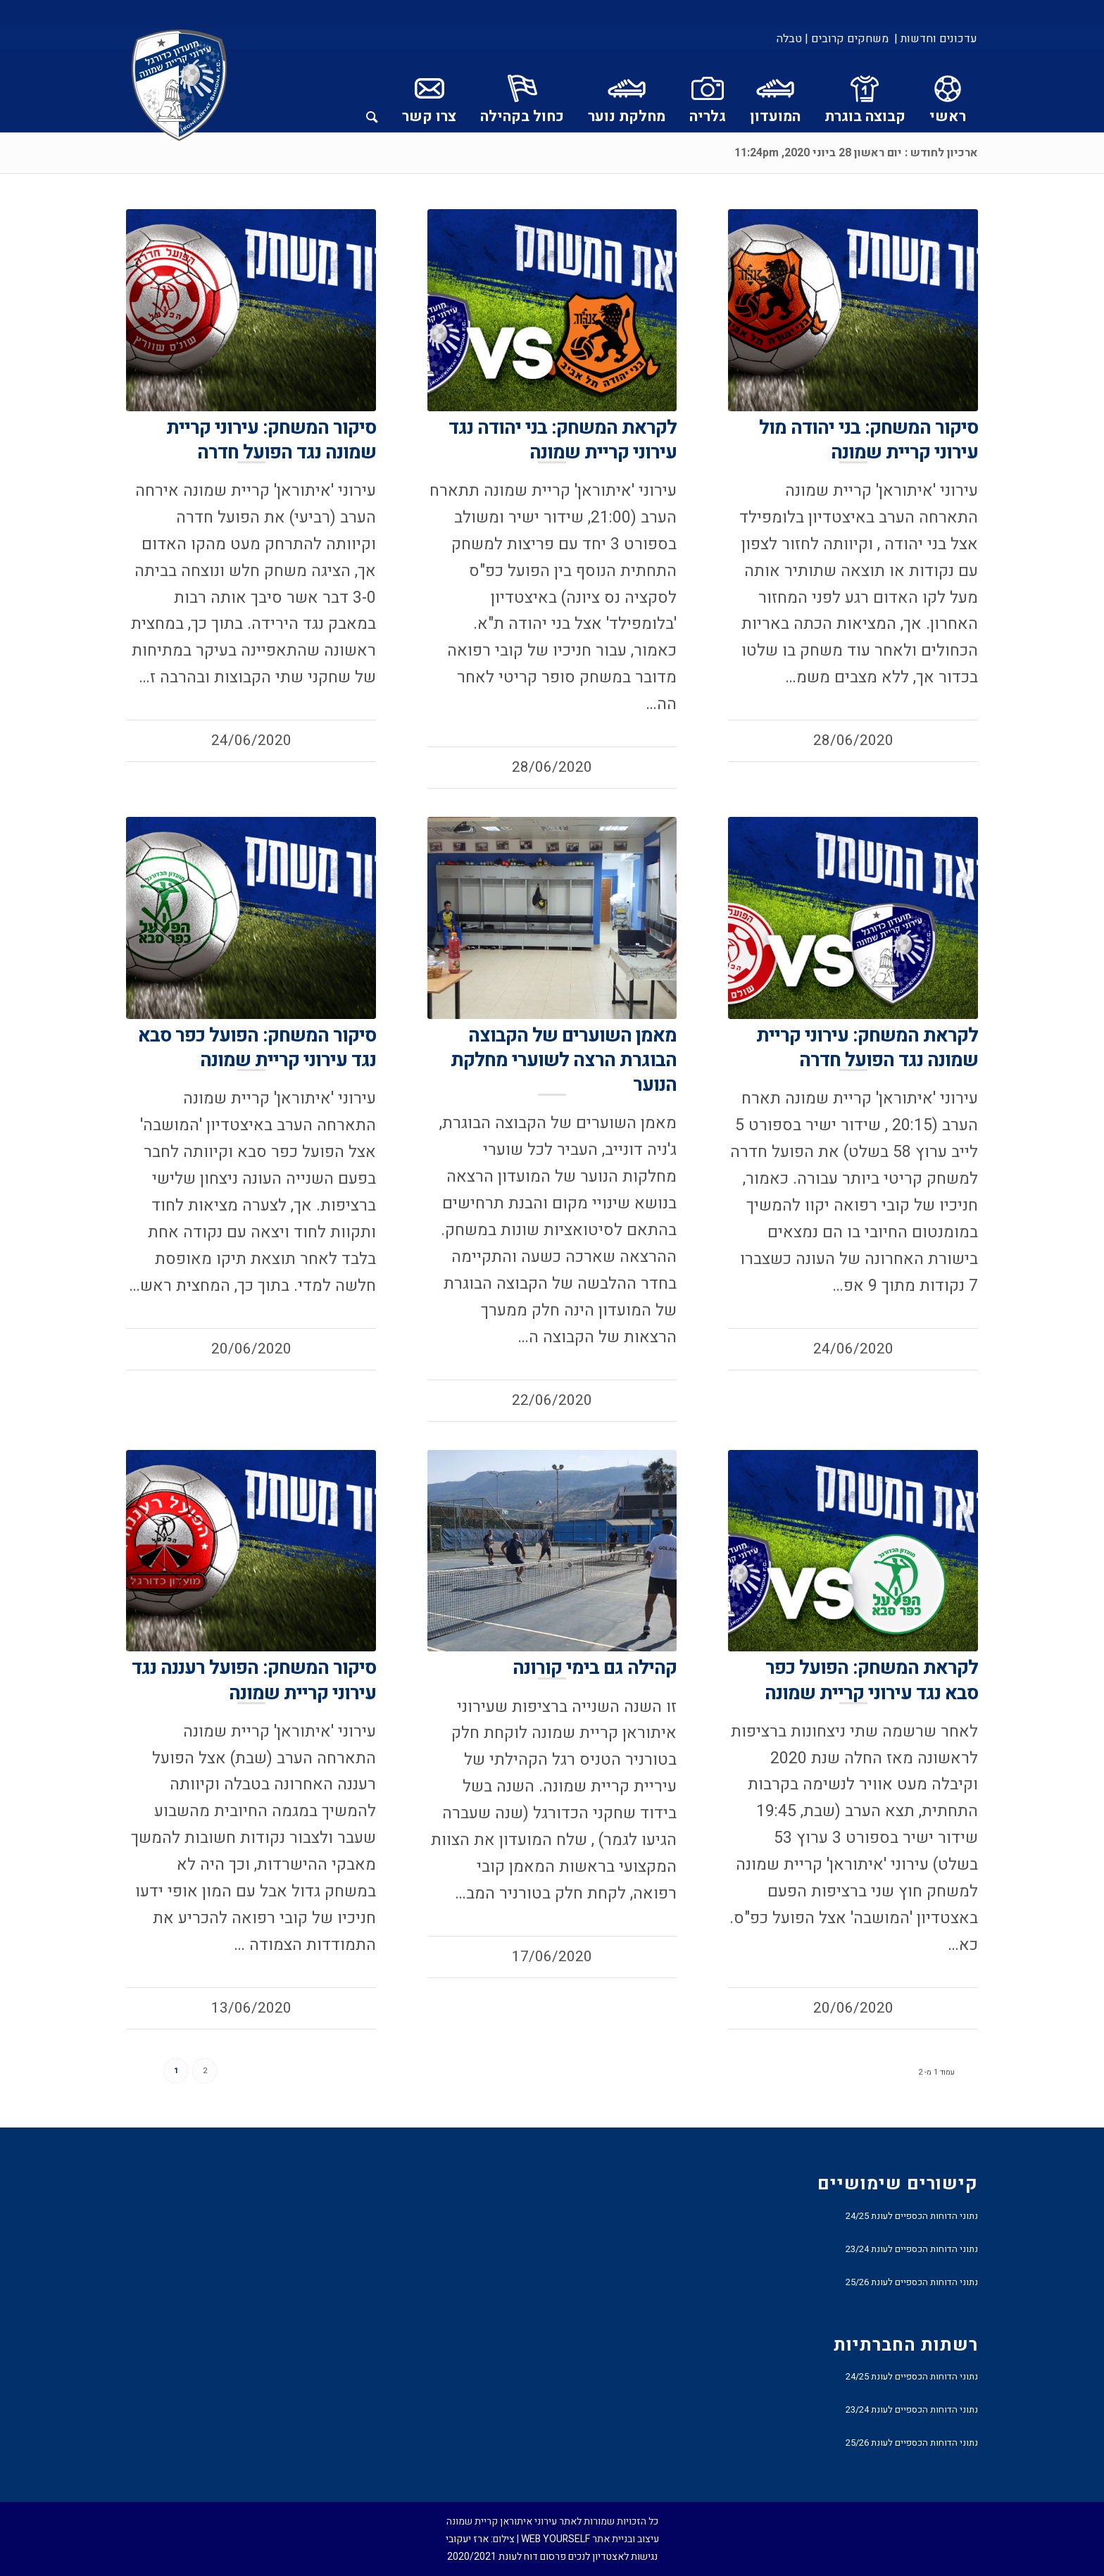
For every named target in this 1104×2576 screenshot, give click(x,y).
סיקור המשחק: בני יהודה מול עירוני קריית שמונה (868, 440)
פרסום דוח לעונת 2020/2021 (506, 2556)
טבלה (789, 38)
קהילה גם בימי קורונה (595, 1668)
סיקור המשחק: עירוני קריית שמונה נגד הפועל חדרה (271, 440)
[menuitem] (934, 38)
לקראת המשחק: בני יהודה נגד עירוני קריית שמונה (562, 440)
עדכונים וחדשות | (935, 38)
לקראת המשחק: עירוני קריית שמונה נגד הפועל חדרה (867, 1048)
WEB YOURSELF (555, 2539)
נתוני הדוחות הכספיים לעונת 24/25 (912, 2215)
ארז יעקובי (467, 2539)
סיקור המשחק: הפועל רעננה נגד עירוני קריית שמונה (254, 1680)
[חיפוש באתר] (372, 91)
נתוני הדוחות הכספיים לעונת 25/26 (912, 2282)
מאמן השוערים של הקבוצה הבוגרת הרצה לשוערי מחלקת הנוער (564, 1060)
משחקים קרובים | (847, 38)
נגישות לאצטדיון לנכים (613, 2556)
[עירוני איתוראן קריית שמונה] (179, 86)
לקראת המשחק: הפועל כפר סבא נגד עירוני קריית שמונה (871, 1680)
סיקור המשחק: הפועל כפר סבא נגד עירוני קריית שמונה (257, 1048)
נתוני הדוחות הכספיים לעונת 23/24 (912, 2249)
